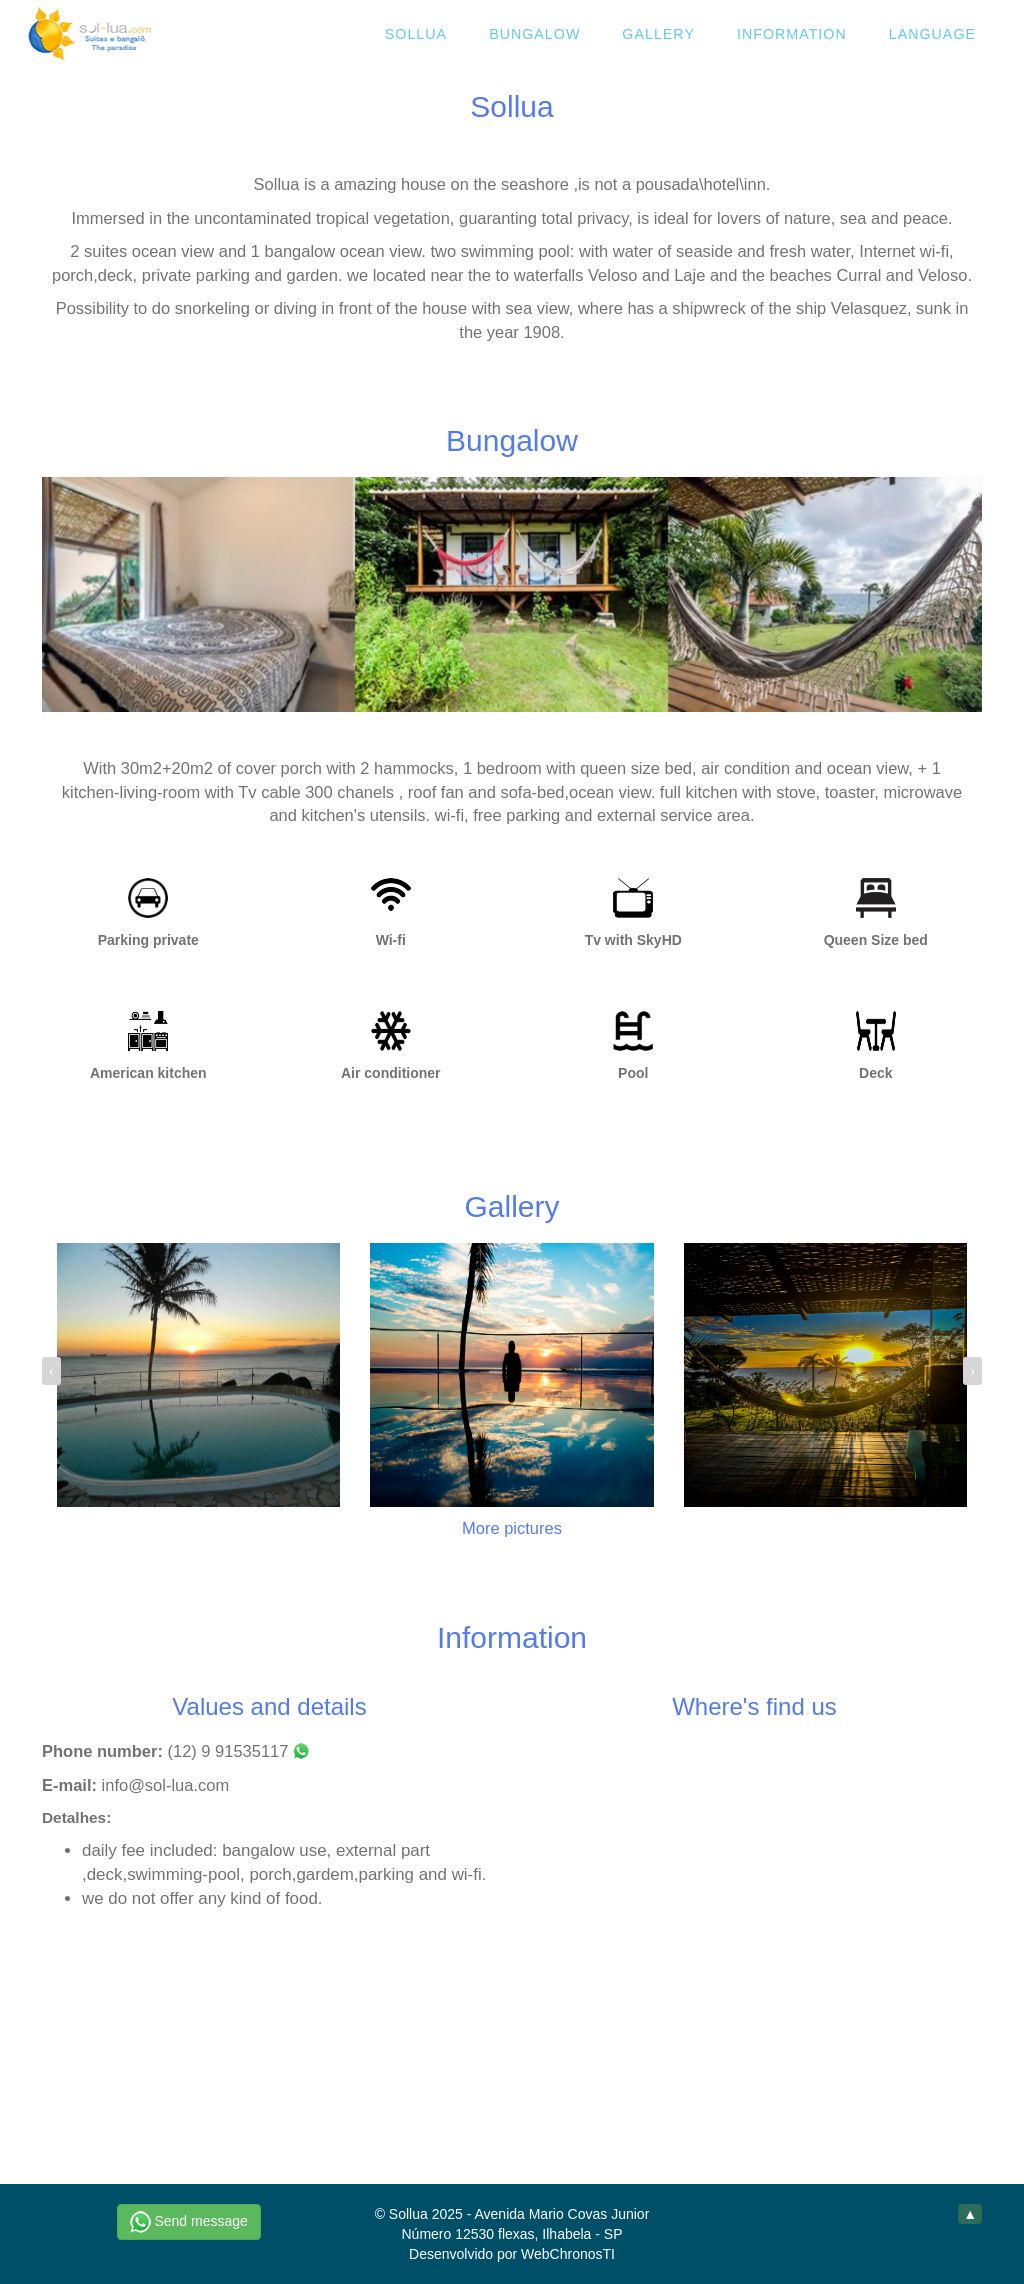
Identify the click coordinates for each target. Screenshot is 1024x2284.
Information (792, 34)
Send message (189, 2222)
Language (932, 34)
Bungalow (534, 34)
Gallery (658, 34)
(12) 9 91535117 (238, 1751)
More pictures (512, 1528)
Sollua (416, 34)
